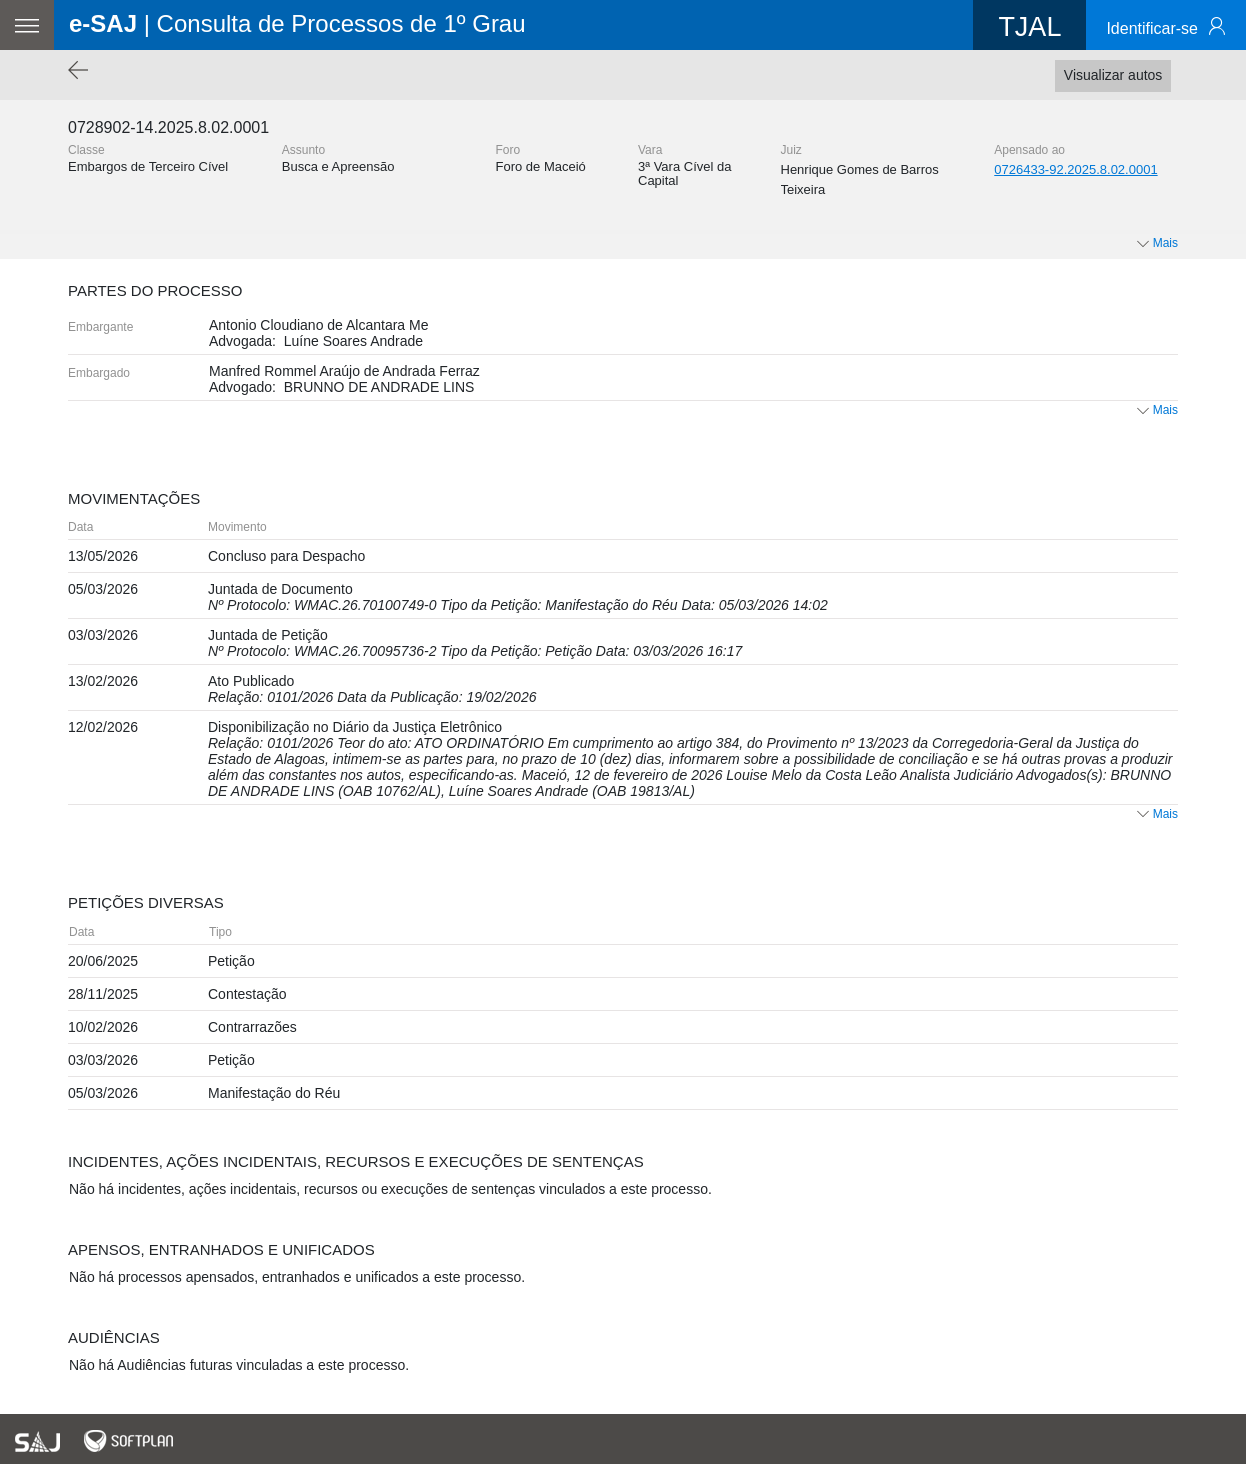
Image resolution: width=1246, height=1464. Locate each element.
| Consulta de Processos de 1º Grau (297, 23)
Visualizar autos (1113, 75)
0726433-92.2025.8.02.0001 (1075, 169)
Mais (1157, 410)
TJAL (1029, 27)
